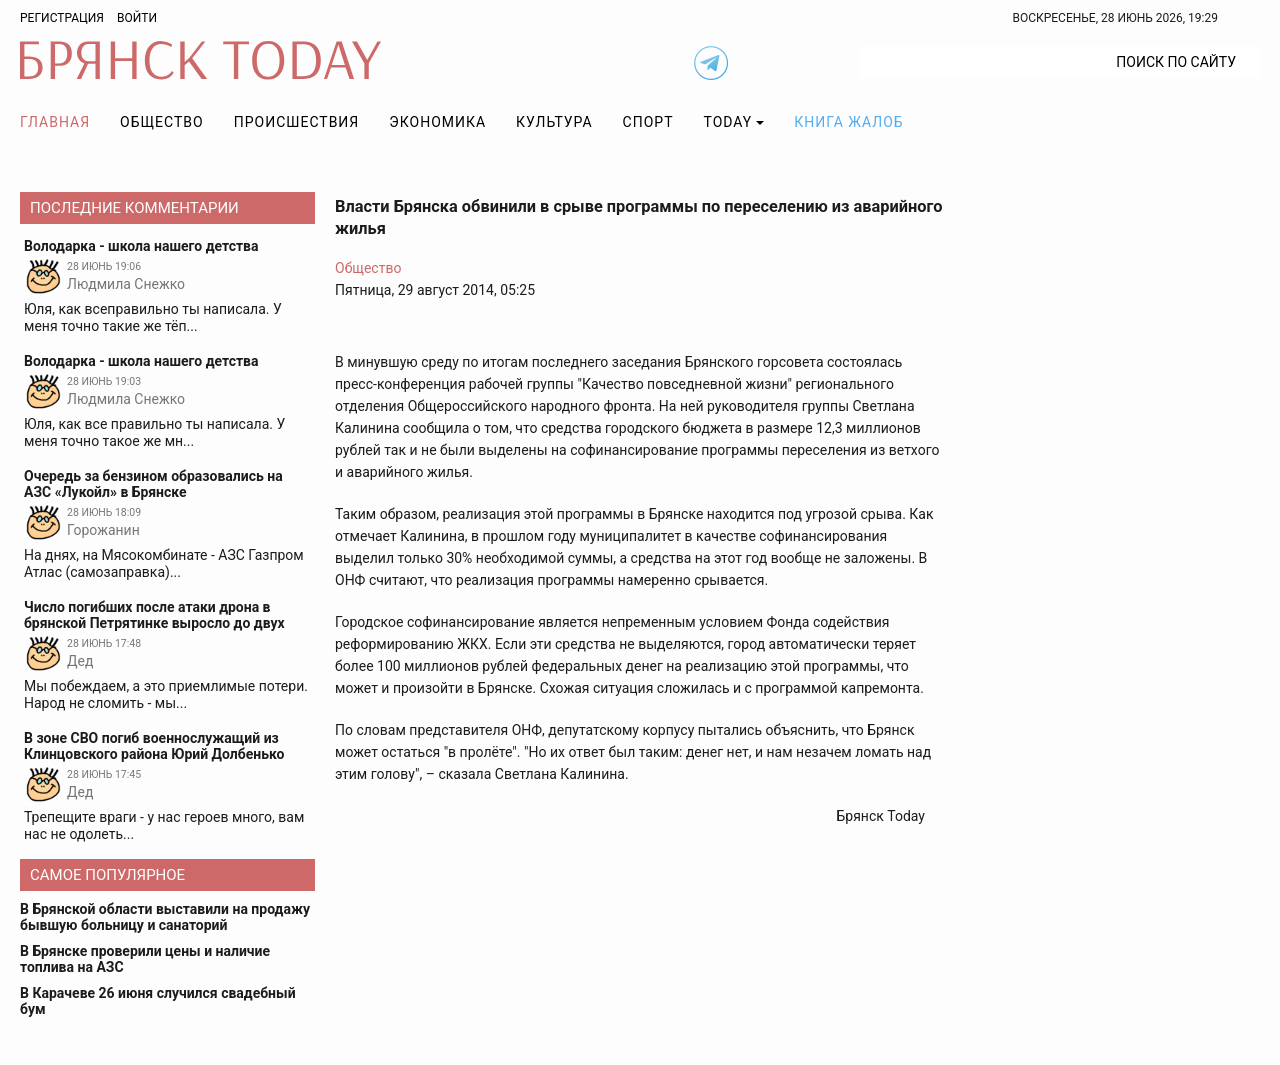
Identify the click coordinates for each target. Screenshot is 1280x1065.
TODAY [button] (728, 122)
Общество (162, 122)
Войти (137, 18)
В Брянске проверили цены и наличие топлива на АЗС (145, 959)
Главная (55, 122)
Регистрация (62, 18)
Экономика (437, 122)
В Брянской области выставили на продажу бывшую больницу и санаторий (165, 917)
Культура (554, 122)
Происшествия (297, 122)
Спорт (648, 122)
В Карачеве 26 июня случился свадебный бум (158, 1001)
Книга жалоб (848, 122)
